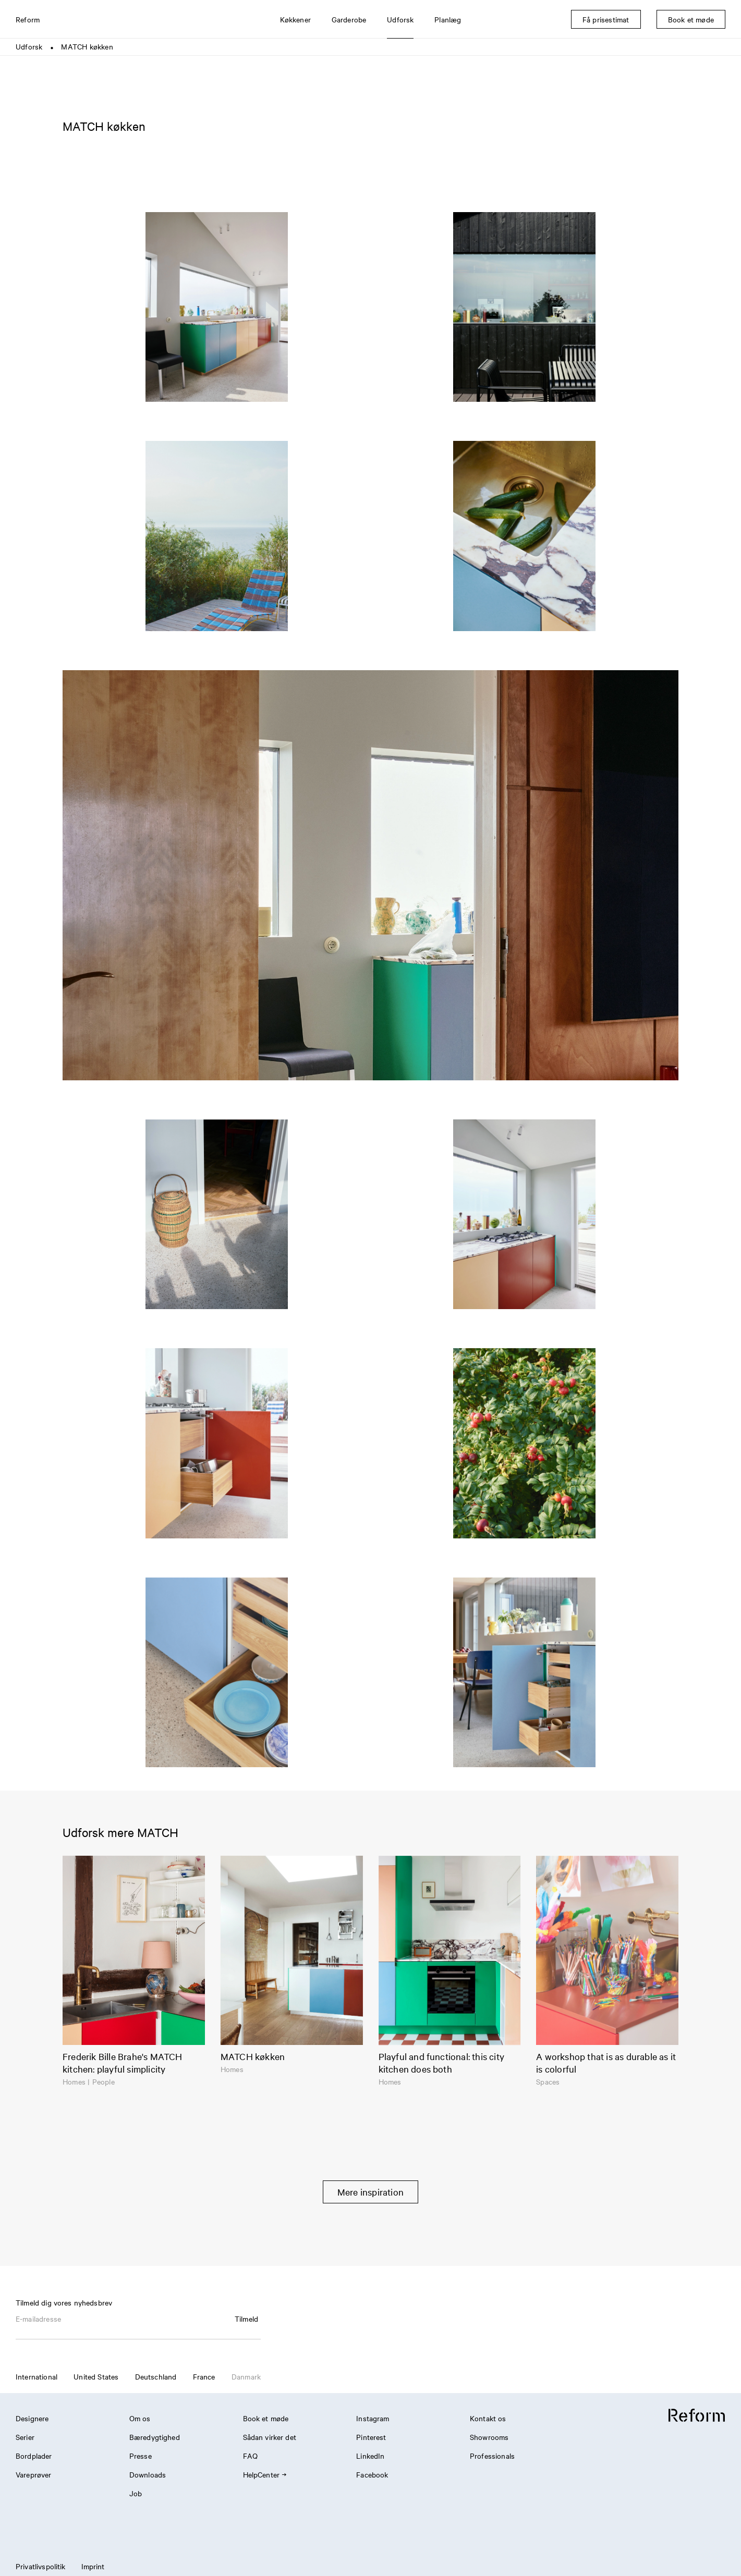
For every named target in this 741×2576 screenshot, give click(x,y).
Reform (28, 19)
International (36, 2376)
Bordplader (34, 2455)
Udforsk (29, 46)
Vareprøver (34, 2474)
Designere (32, 2418)
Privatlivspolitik (41, 2566)
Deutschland (156, 2376)
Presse (140, 2455)
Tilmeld (246, 2318)
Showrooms (489, 2437)
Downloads (147, 2474)
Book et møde (266, 2418)
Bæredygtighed (154, 2437)
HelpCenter (264, 2474)
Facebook (372, 2474)
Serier (25, 2437)
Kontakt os (488, 2418)
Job (135, 2493)
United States (96, 2376)
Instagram (372, 2418)
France (204, 2376)
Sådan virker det (269, 2437)
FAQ (250, 2455)
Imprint (93, 2566)
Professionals (492, 2455)
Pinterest (371, 2437)
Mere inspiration (370, 2192)
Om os (140, 2418)
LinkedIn (370, 2455)
